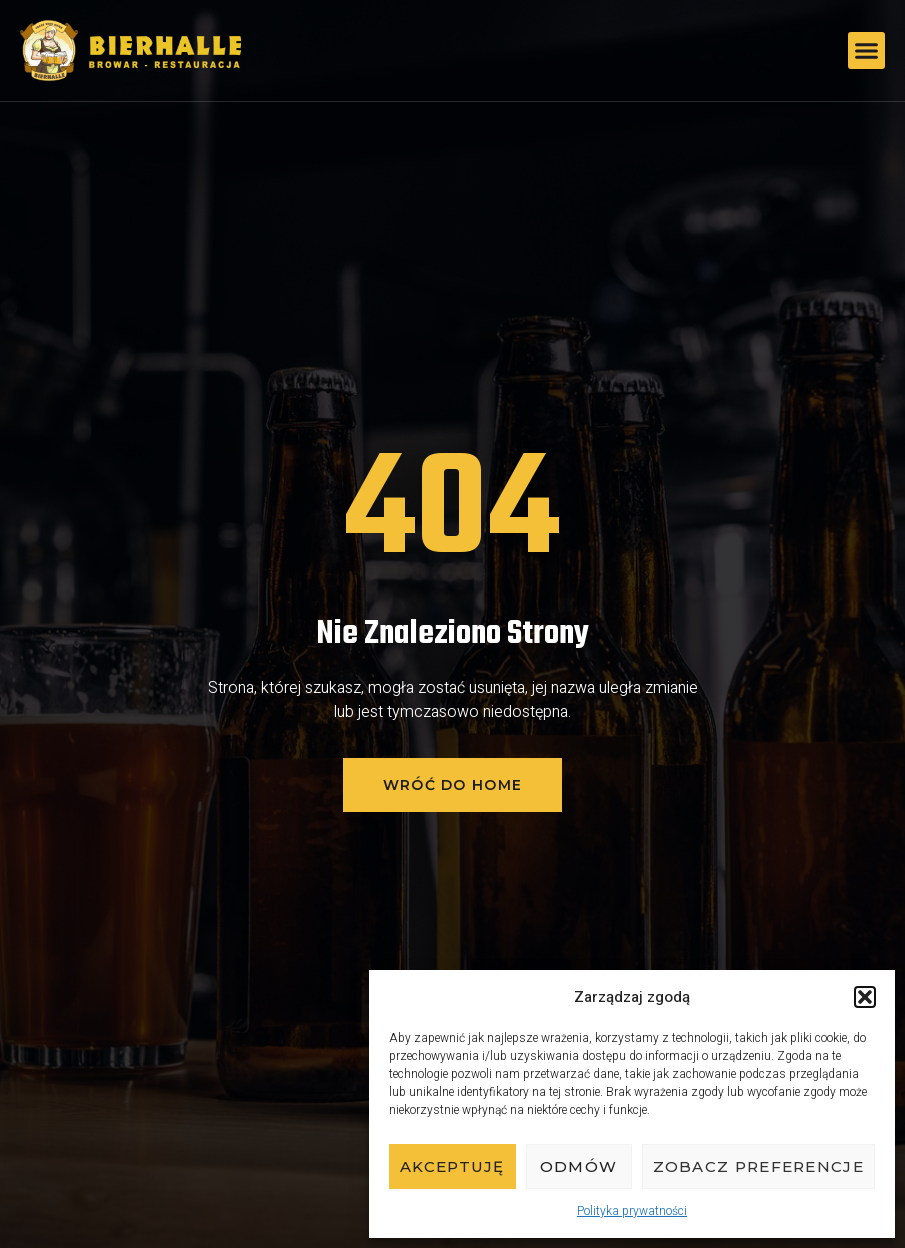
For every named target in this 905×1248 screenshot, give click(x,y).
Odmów (579, 1166)
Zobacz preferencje (758, 1166)
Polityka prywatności (632, 1211)
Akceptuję (452, 1166)
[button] (865, 997)
